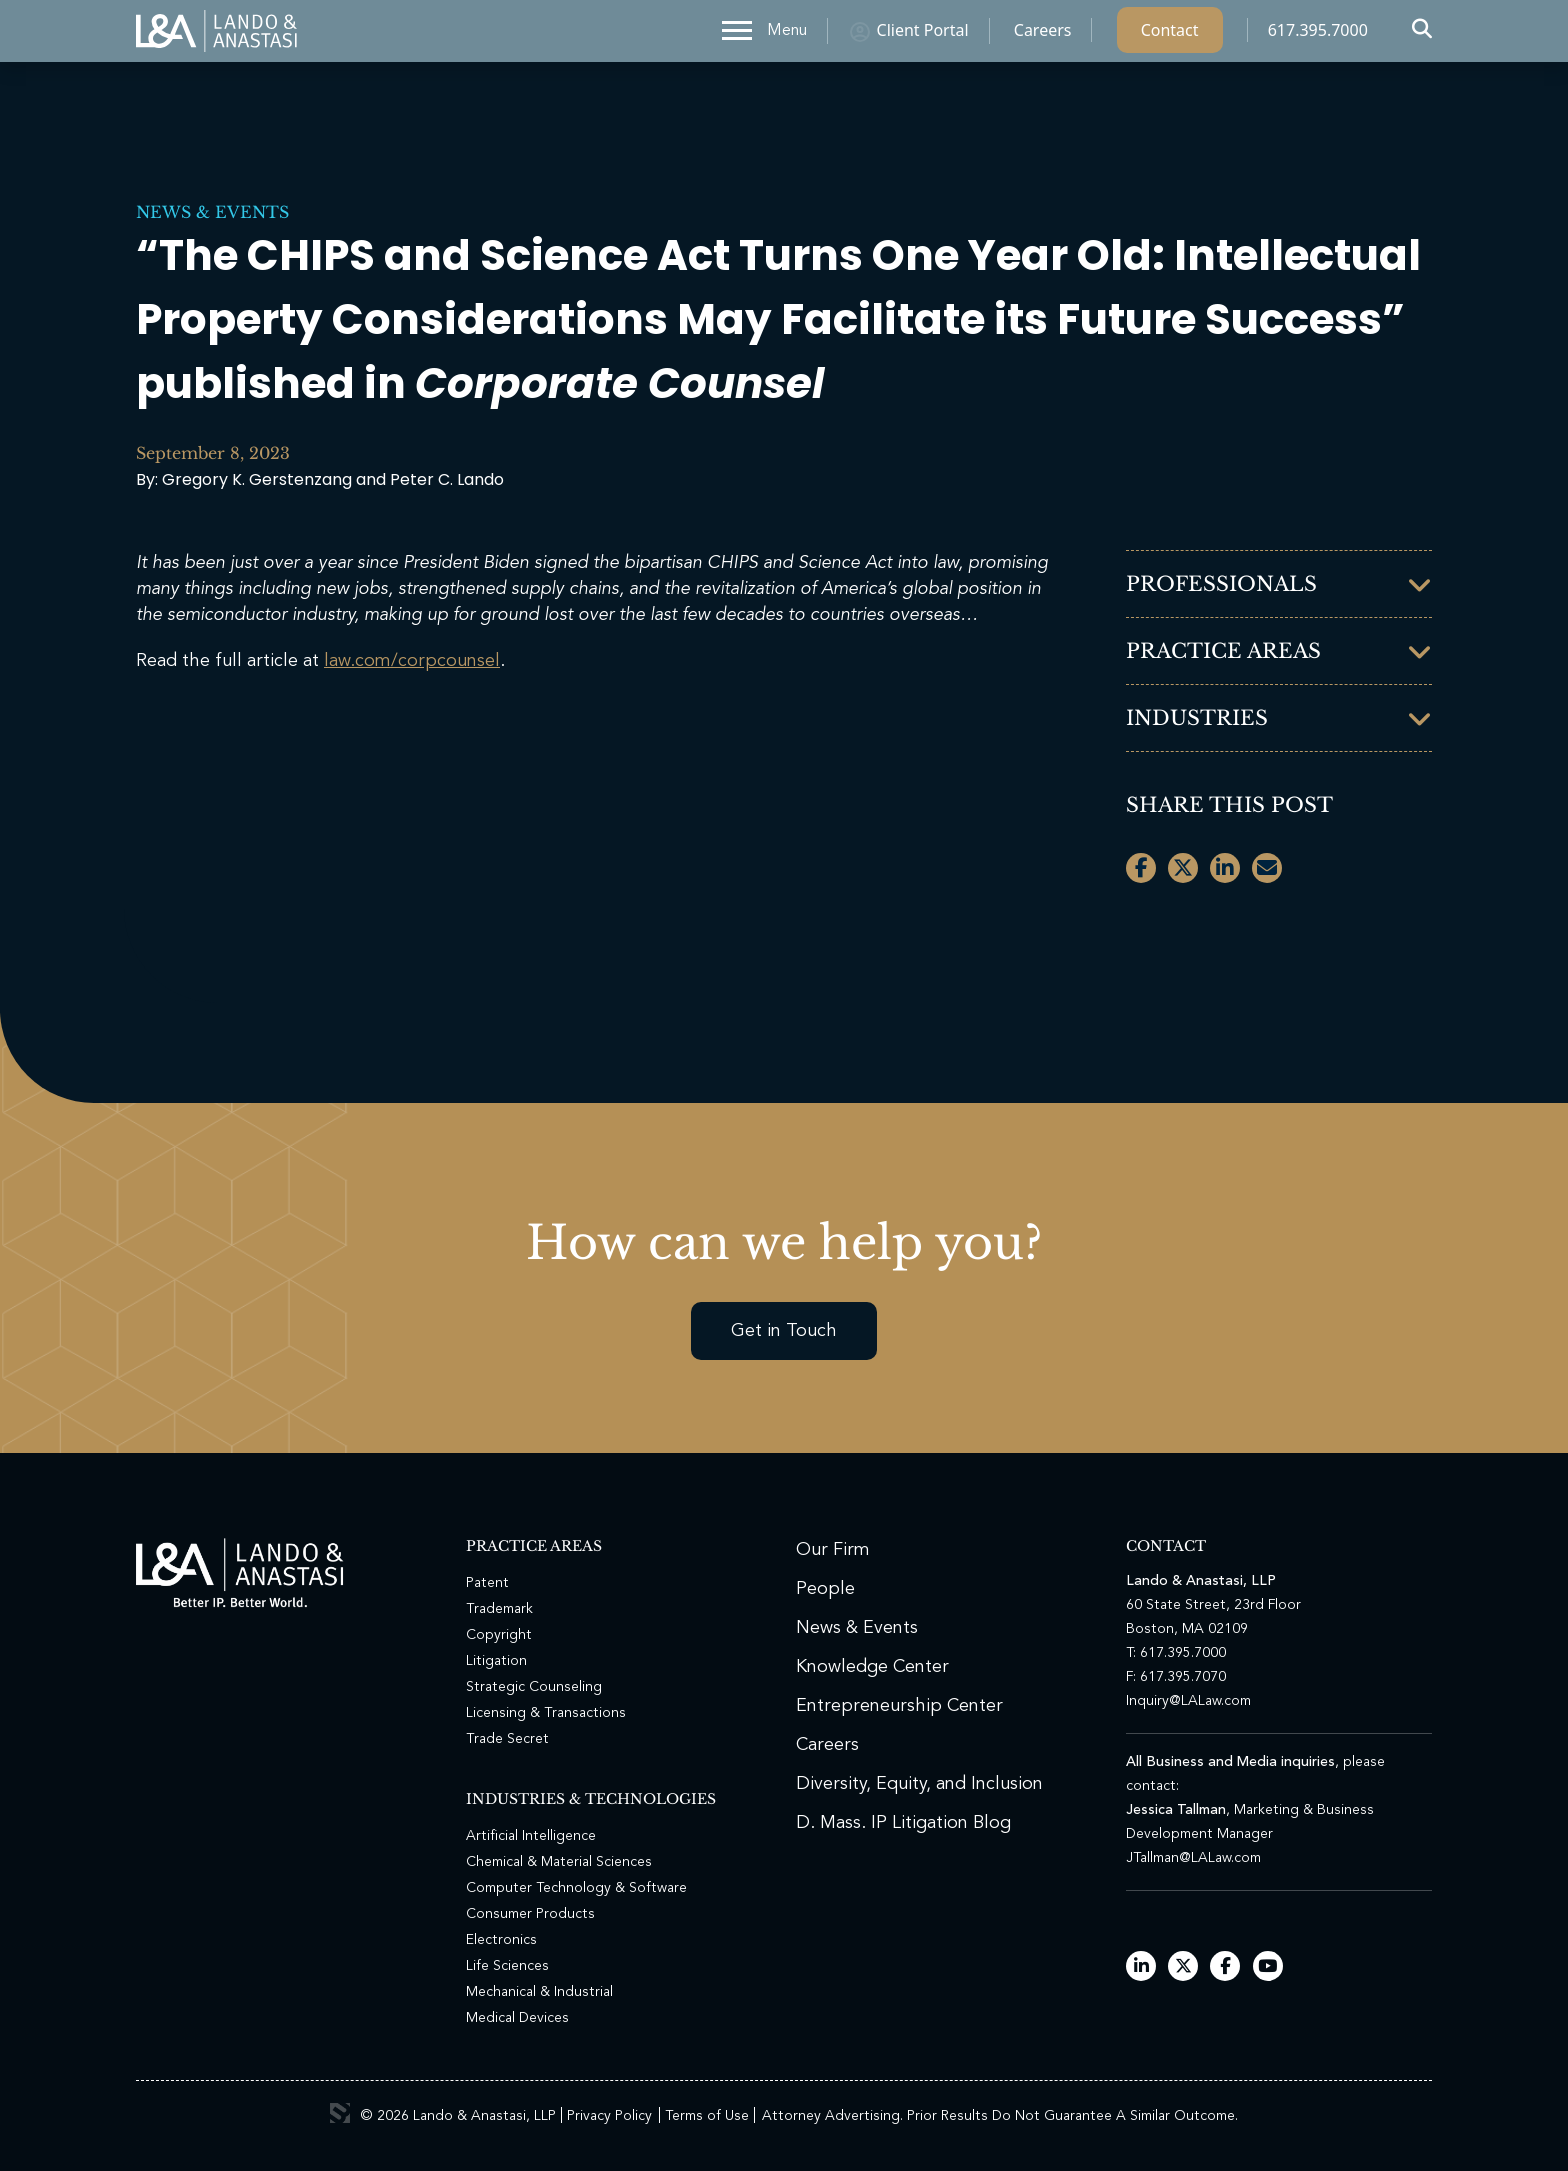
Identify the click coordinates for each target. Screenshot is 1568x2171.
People (825, 1589)
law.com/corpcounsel (412, 661)
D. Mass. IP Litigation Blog (903, 1823)
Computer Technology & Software (576, 1888)
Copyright (499, 1635)
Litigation (496, 1661)
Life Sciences (507, 1966)
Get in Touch (784, 1331)
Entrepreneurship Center (899, 1706)
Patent (487, 1583)
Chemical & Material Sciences (559, 1862)
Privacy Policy (609, 2116)
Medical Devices (517, 2018)
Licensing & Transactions (546, 1713)
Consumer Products (530, 1914)
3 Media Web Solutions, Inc (340, 2113)
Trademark (499, 1609)
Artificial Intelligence (531, 1836)
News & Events (212, 212)
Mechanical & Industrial (539, 1992)
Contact (1170, 35)
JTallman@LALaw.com (1193, 1858)
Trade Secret (507, 1739)
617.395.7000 (1318, 35)
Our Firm (833, 1550)
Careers (1043, 35)
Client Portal (923, 35)
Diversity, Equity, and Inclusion (919, 1784)
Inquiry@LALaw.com (1188, 1701)
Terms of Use (707, 2116)
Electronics (501, 1940)
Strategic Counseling (534, 1687)
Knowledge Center (872, 1667)
